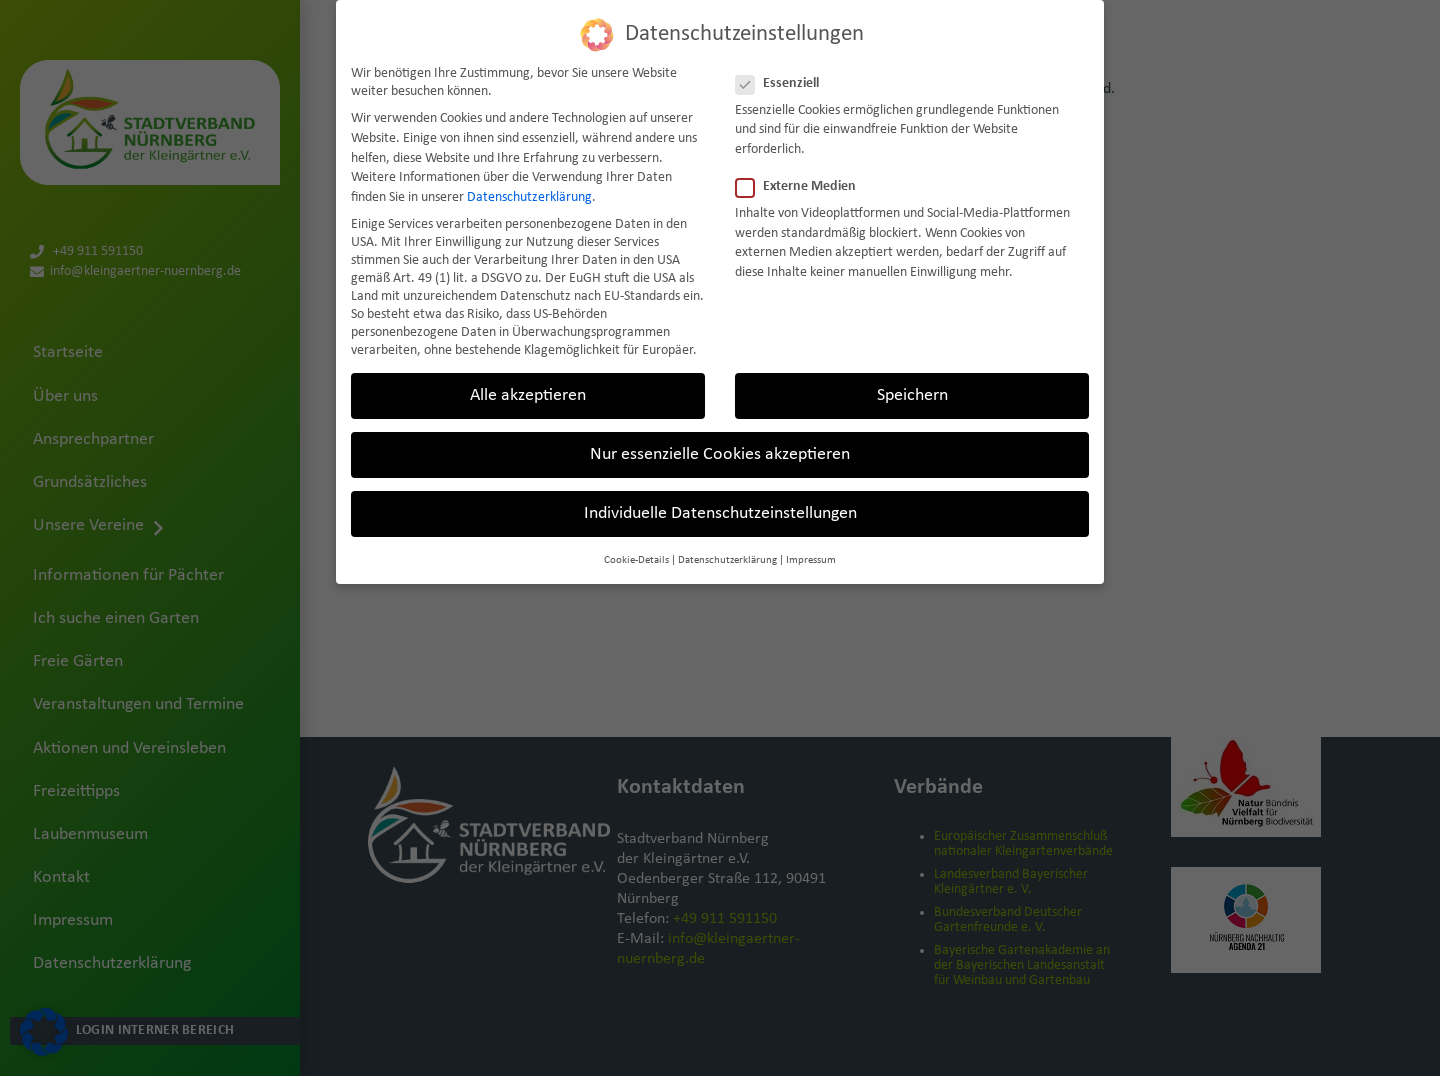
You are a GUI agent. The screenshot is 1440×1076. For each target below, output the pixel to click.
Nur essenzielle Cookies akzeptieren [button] (720, 454)
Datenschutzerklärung (529, 197)
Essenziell (783, 84)
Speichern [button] (912, 395)
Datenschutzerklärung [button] (727, 560)
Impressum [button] (811, 560)
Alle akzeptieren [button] (528, 395)
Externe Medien (802, 187)
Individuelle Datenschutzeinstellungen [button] (720, 513)
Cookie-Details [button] (636, 560)
